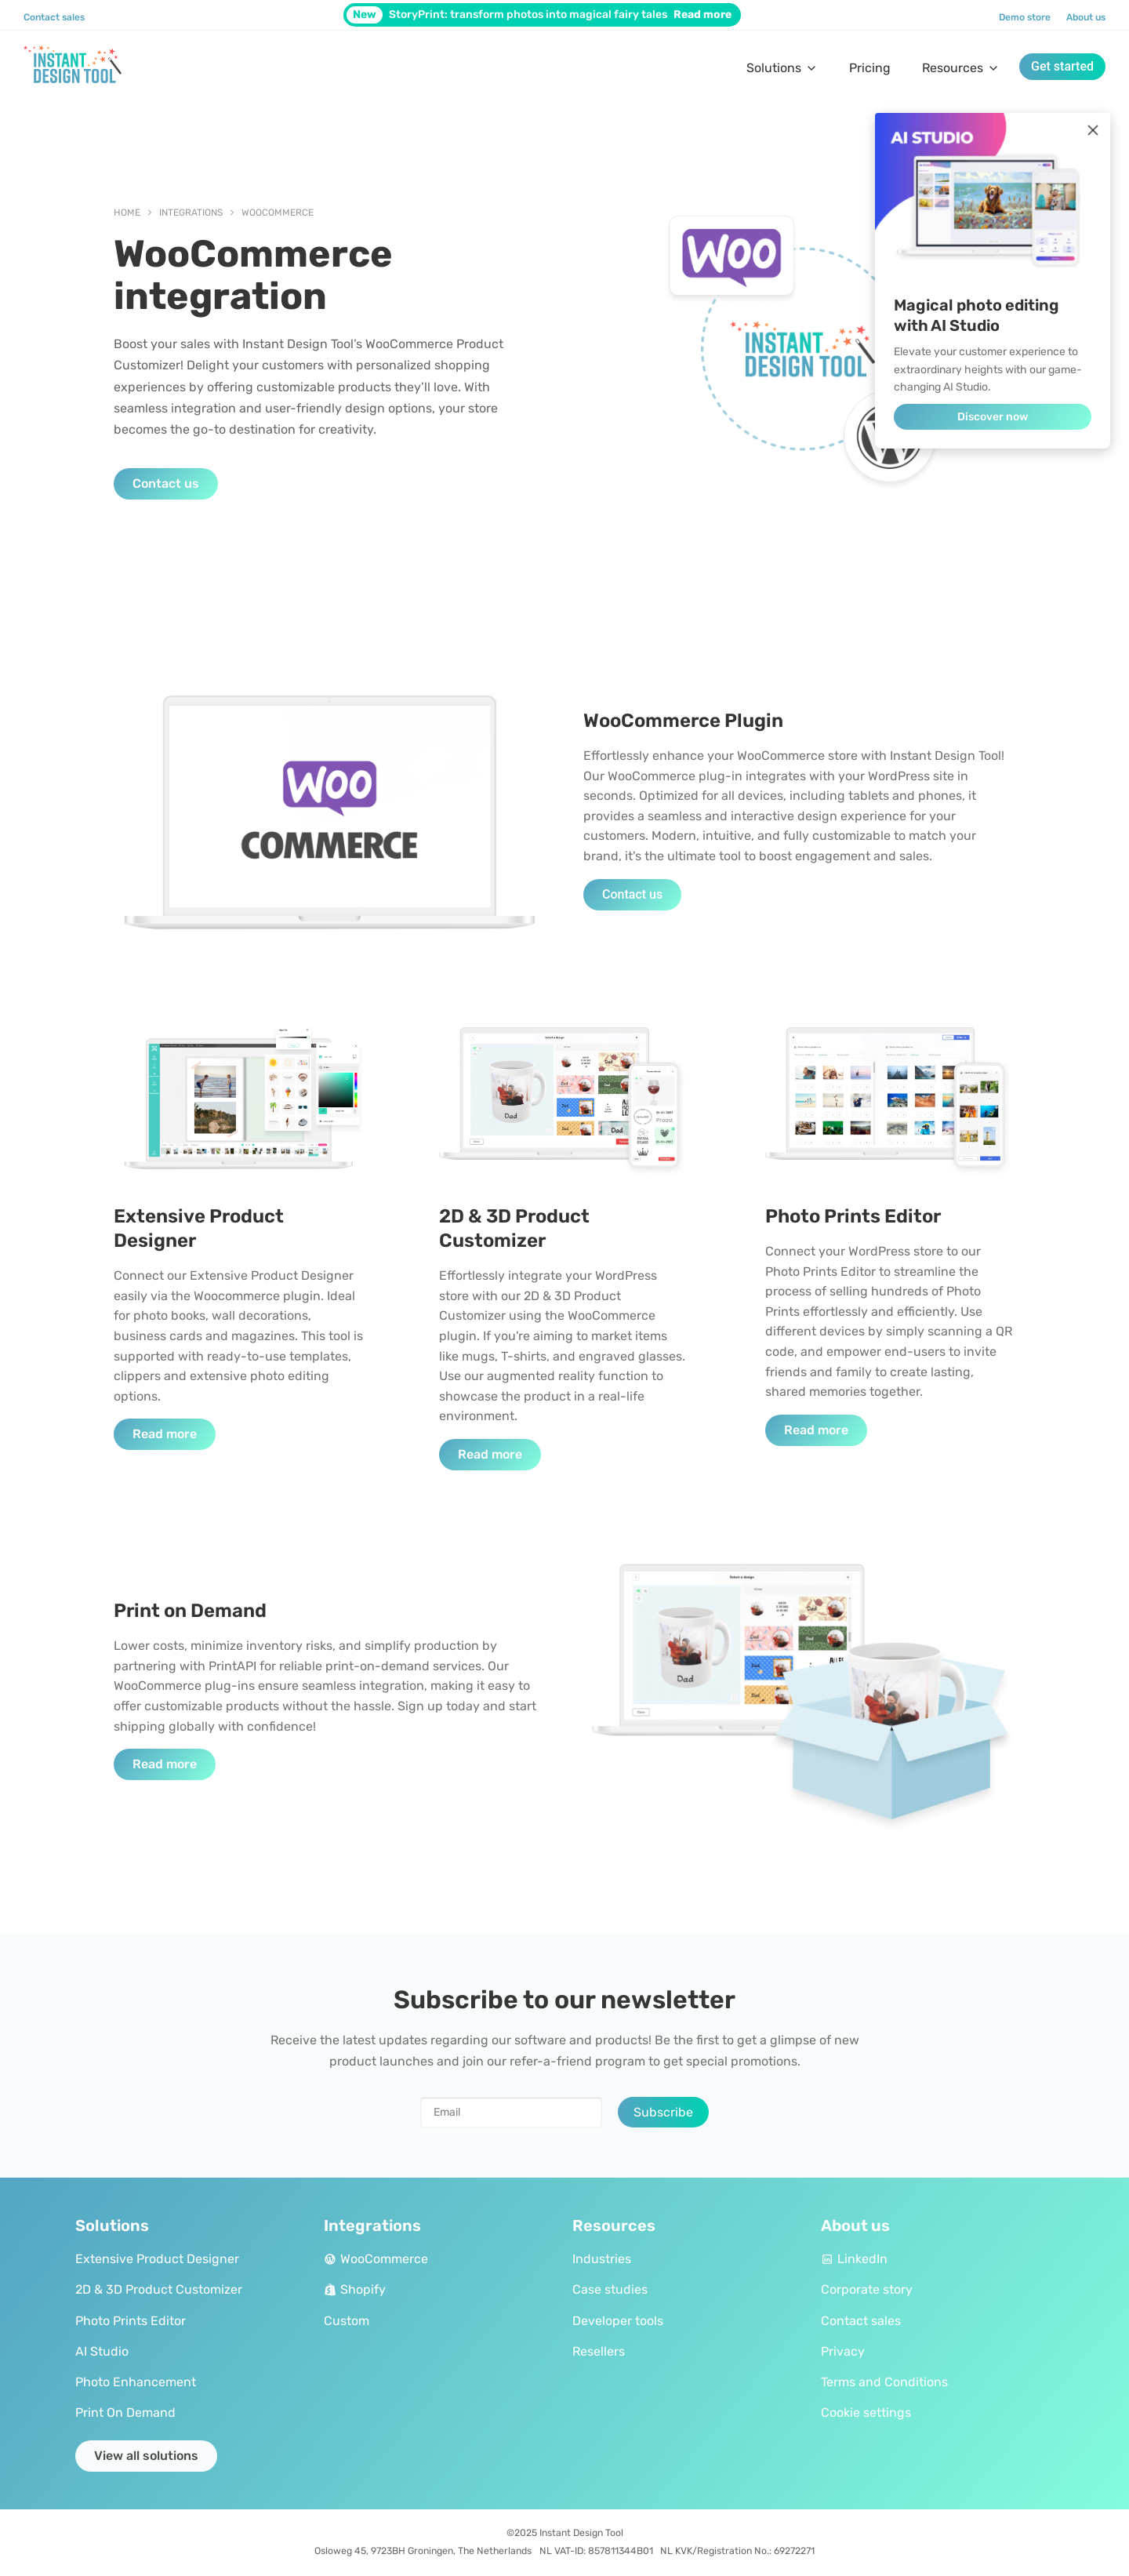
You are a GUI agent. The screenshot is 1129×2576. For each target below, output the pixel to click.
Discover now (992, 416)
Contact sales (54, 17)
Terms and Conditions (884, 2381)
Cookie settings (866, 2412)
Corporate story (867, 2289)
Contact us (166, 483)
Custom (346, 2320)
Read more (165, 1433)
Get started (1062, 66)
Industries (601, 2258)
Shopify (355, 2289)
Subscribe (663, 2112)
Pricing (870, 67)
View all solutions (146, 2455)
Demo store (1025, 17)
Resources (961, 67)
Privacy (843, 2351)
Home (127, 212)
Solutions (782, 67)
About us (1085, 17)
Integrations (191, 212)
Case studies (610, 2289)
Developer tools (617, 2320)
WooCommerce (277, 212)
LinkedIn (854, 2258)
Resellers (598, 2351)
